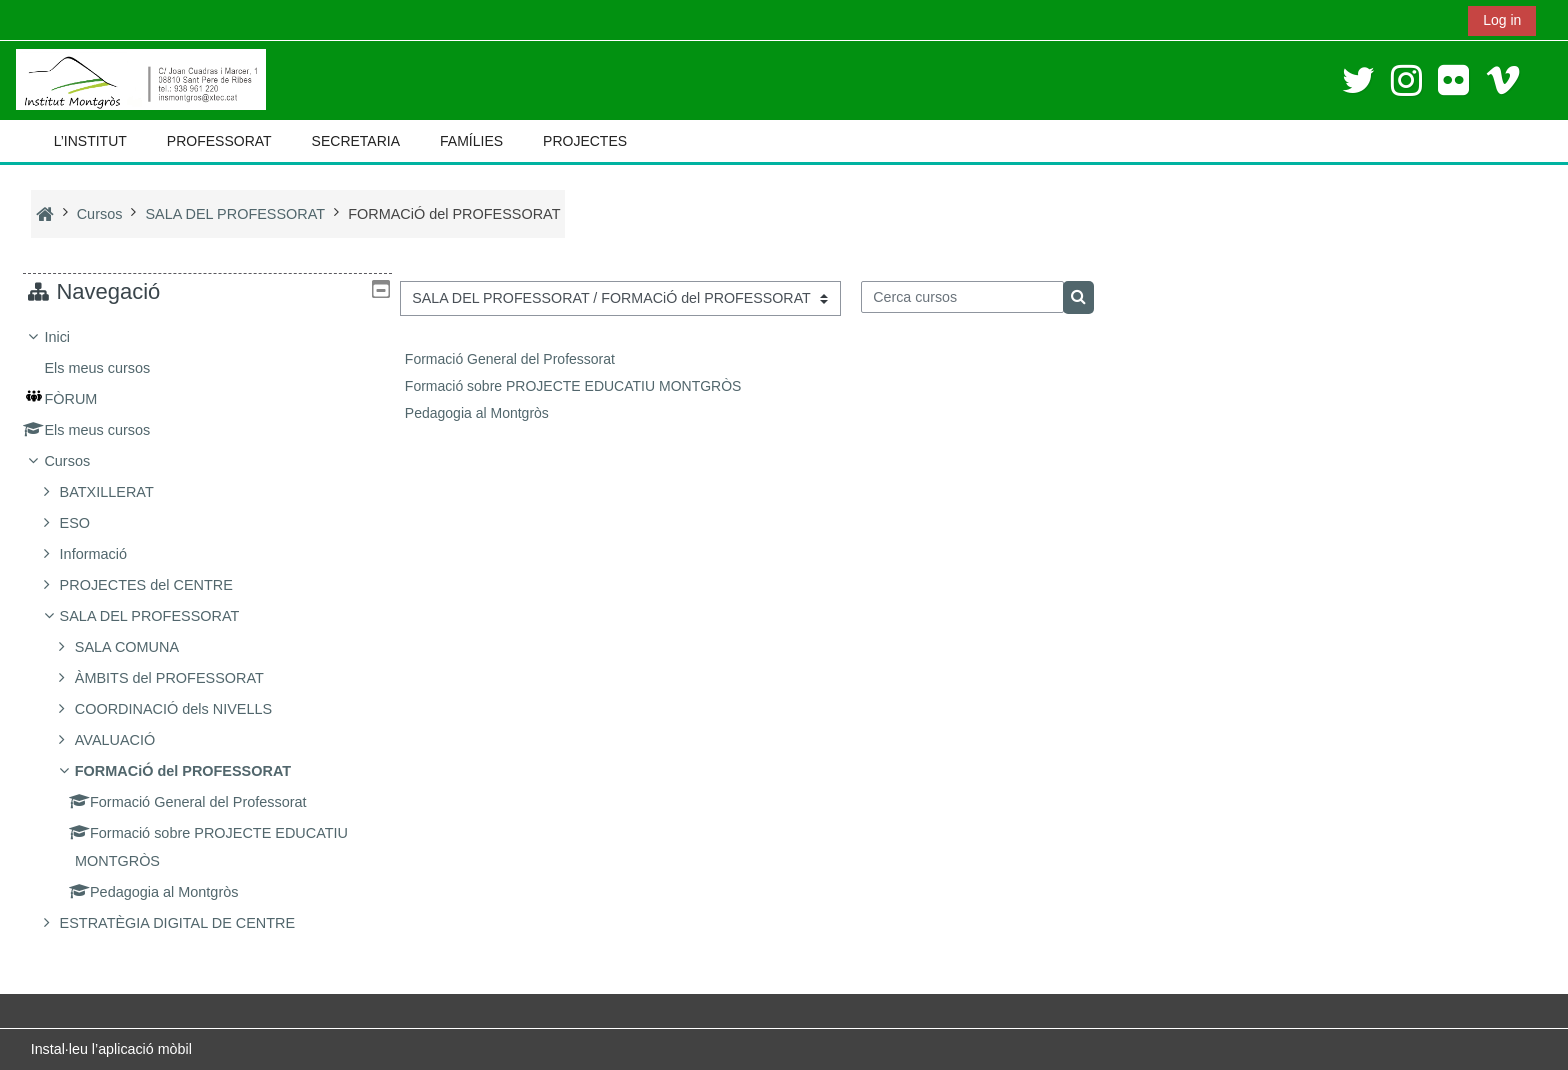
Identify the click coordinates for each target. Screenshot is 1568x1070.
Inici (72, 337)
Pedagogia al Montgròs (477, 413)
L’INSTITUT (90, 141)
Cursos (82, 461)
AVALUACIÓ (130, 740)
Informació (107, 554)
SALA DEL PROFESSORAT (164, 616)
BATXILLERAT (121, 492)
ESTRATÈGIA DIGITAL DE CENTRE (192, 923)
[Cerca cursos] (962, 297)
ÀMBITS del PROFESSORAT (184, 678)
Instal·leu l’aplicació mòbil (111, 1049)
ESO (89, 523)
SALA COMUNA (142, 647)
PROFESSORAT (219, 141)
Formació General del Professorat (510, 359)
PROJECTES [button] (585, 141)
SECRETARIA (356, 141)
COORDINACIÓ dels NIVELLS (188, 709)
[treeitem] (207, 630)
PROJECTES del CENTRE (160, 585)
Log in (1502, 20)
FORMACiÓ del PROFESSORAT (198, 771)
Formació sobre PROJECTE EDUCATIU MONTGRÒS (573, 386)
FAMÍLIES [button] (471, 141)
